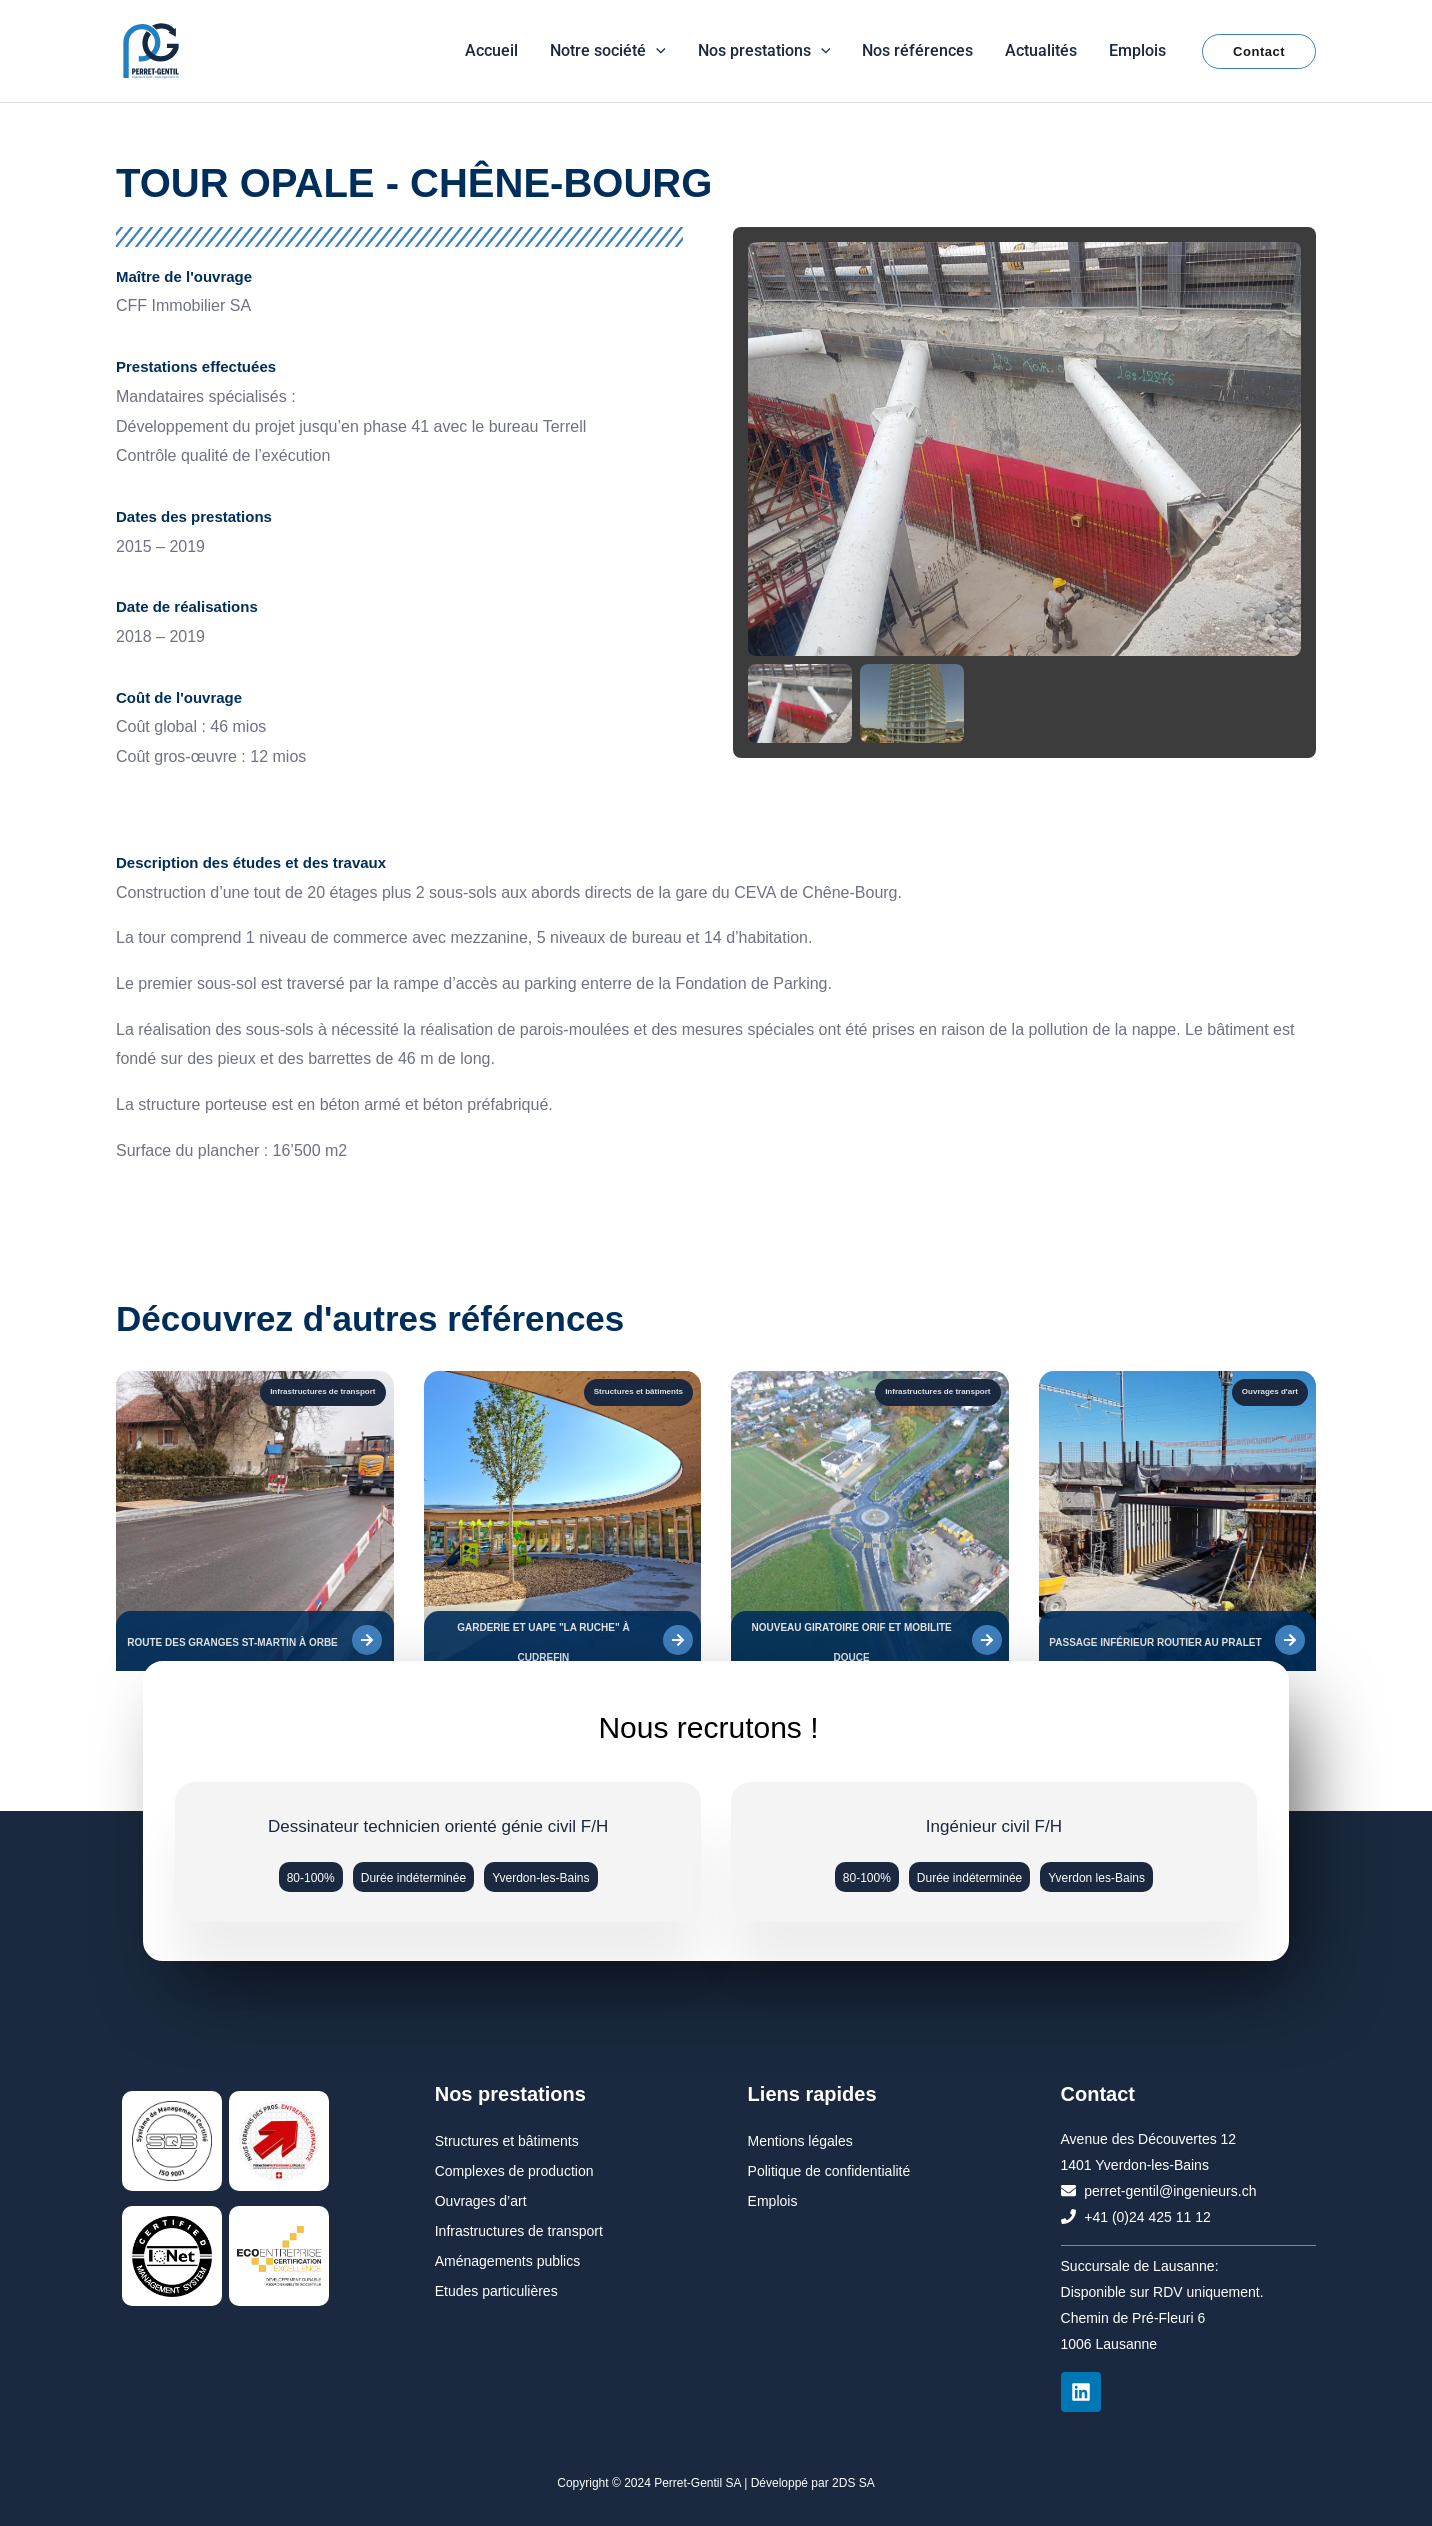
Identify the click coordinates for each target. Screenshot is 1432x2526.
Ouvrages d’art (481, 2201)
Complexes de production (514, 2171)
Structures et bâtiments (507, 2141)
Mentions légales (800, 2141)
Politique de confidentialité (829, 2171)
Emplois (773, 2201)
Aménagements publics (508, 2261)
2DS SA (853, 2483)
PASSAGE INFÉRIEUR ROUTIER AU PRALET (1155, 1642)
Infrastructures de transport (519, 2231)
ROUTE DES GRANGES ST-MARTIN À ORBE (232, 1642)
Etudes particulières (496, 2291)
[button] (656, 50)
